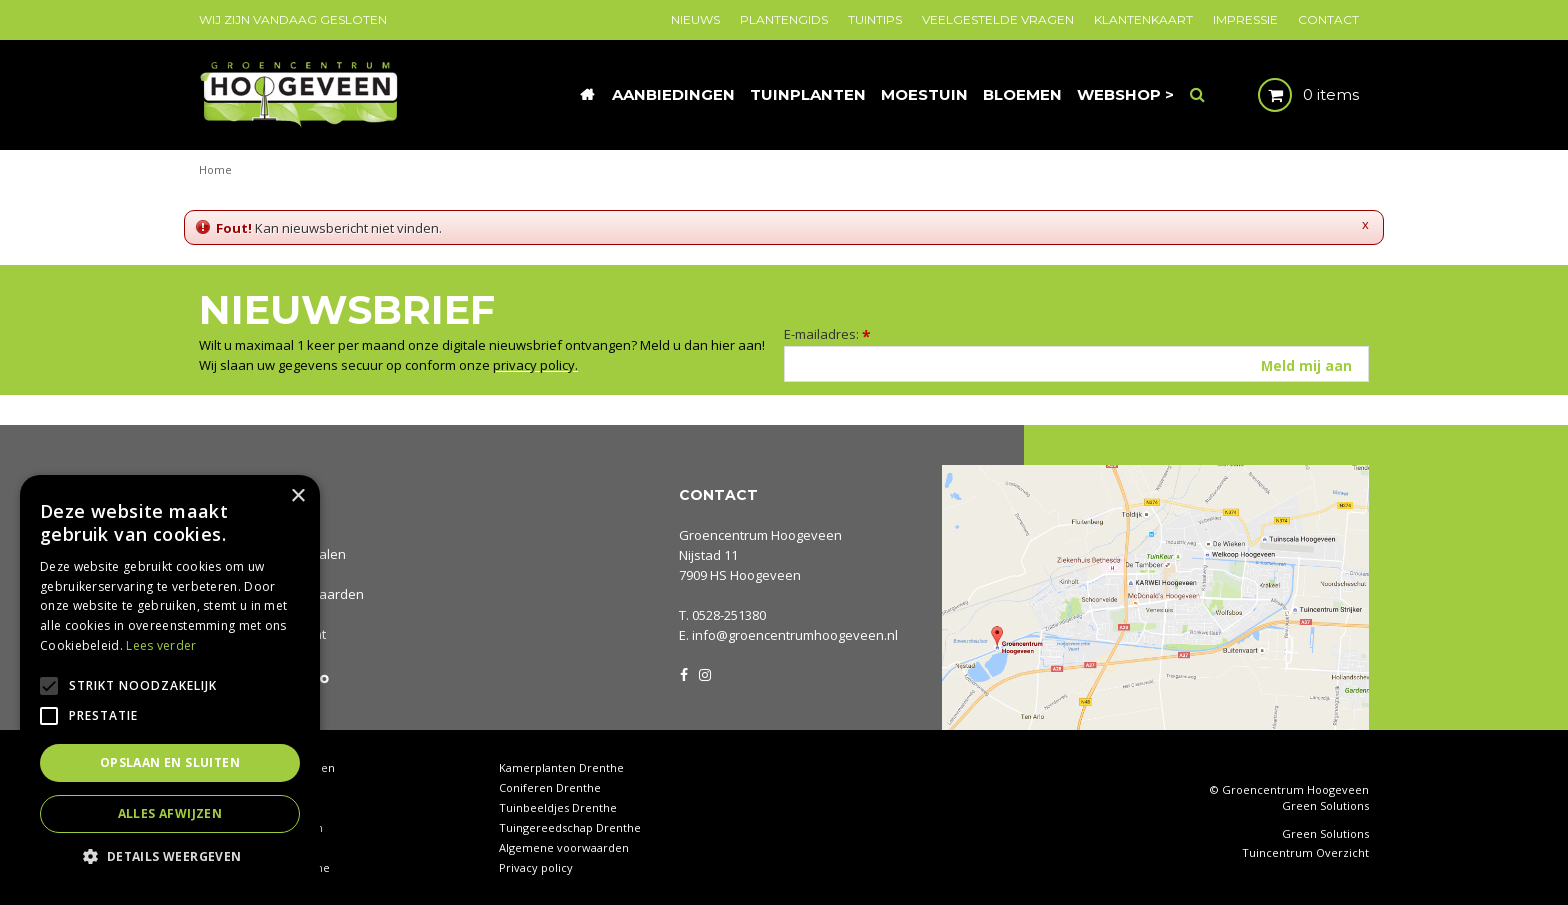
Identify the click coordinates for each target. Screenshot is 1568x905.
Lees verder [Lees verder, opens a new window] (161, 645)
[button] (170, 855)
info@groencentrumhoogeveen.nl (795, 635)
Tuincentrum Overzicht (1305, 853)
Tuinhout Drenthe (247, 807)
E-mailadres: (827, 334)
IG (704, 673)
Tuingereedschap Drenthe (570, 827)
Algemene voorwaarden (564, 847)
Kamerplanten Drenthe (561, 767)
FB (684, 673)
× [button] (297, 496)
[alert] (170, 680)
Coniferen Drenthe (550, 787)
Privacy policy (536, 867)
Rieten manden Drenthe (264, 867)
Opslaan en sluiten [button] (170, 762)
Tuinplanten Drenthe (255, 847)
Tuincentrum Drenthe (258, 787)
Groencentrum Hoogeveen (760, 535)
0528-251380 (729, 615)
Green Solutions (1325, 805)
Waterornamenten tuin (261, 827)
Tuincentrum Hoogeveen (267, 767)
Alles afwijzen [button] (170, 813)
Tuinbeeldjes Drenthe (558, 807)
